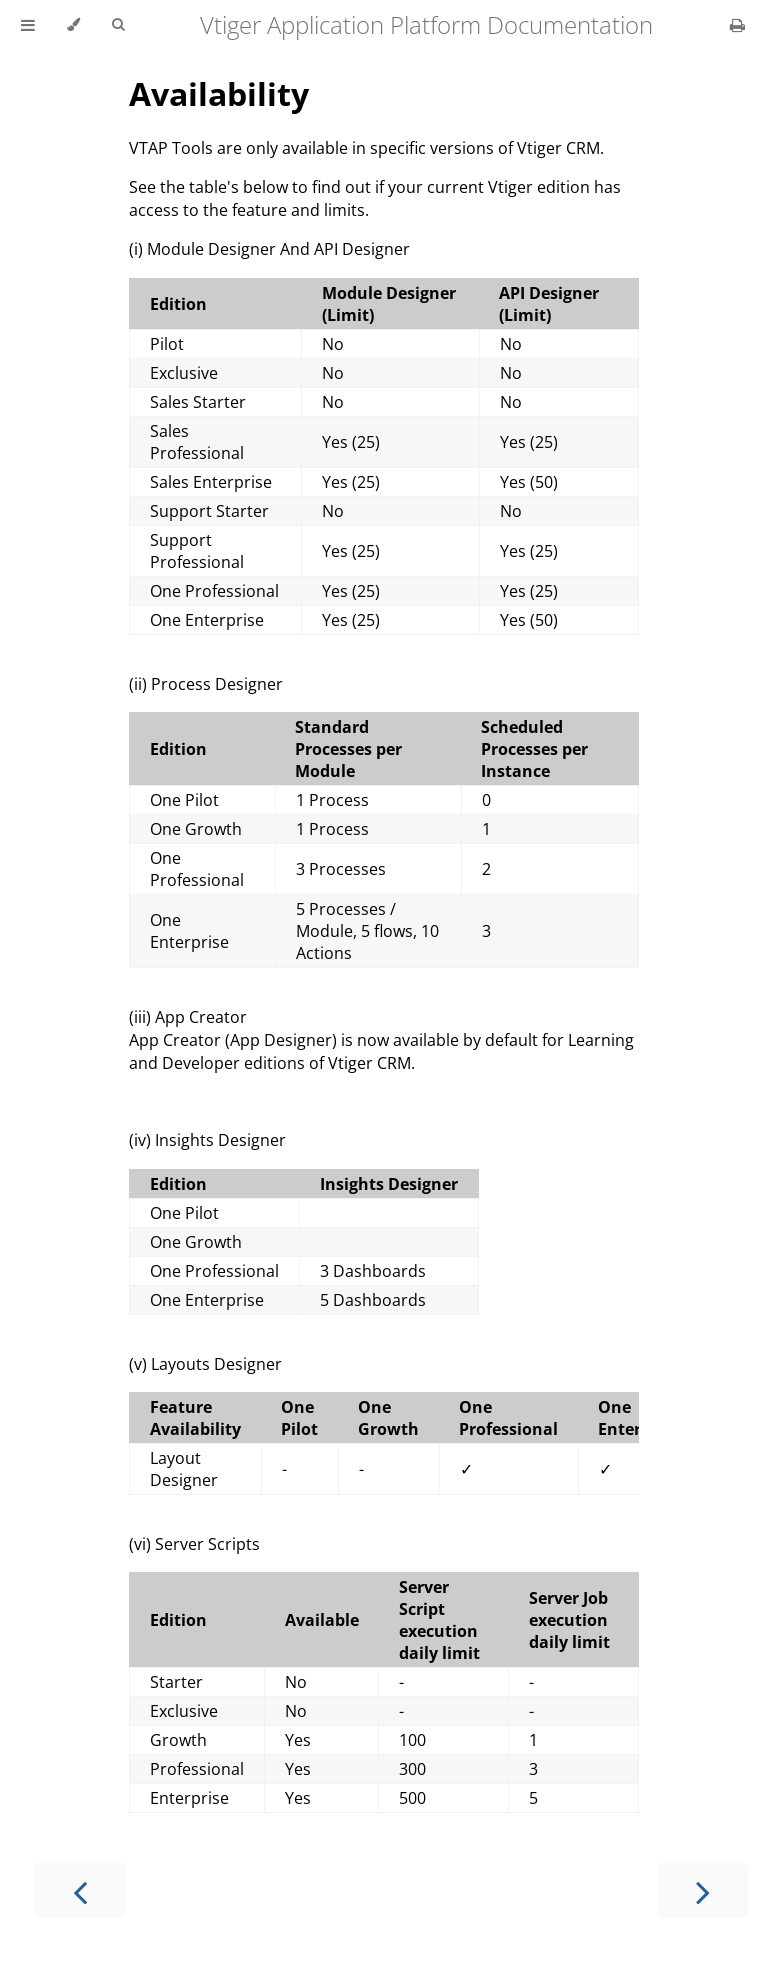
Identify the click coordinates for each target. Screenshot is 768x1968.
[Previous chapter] (80, 1890)
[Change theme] (73, 25)
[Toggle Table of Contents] (28, 25)
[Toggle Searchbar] (118, 25)
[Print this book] (737, 25)
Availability (219, 93)
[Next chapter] (703, 1890)
